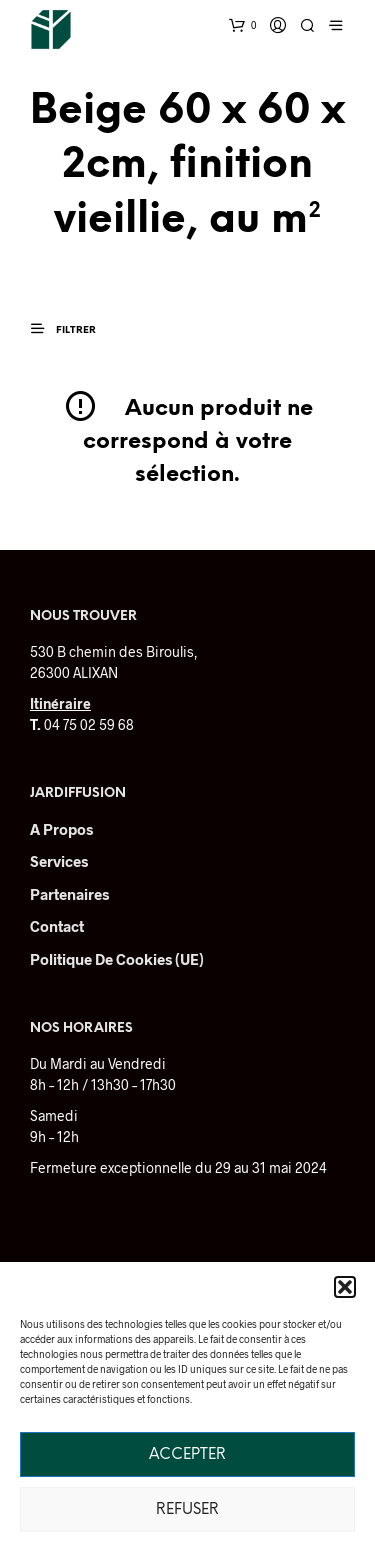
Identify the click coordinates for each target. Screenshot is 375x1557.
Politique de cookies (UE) (117, 959)
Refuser (187, 1510)
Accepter (187, 1455)
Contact (57, 926)
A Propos (61, 829)
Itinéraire (60, 703)
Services (59, 861)
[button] (345, 1287)
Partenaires (69, 894)
